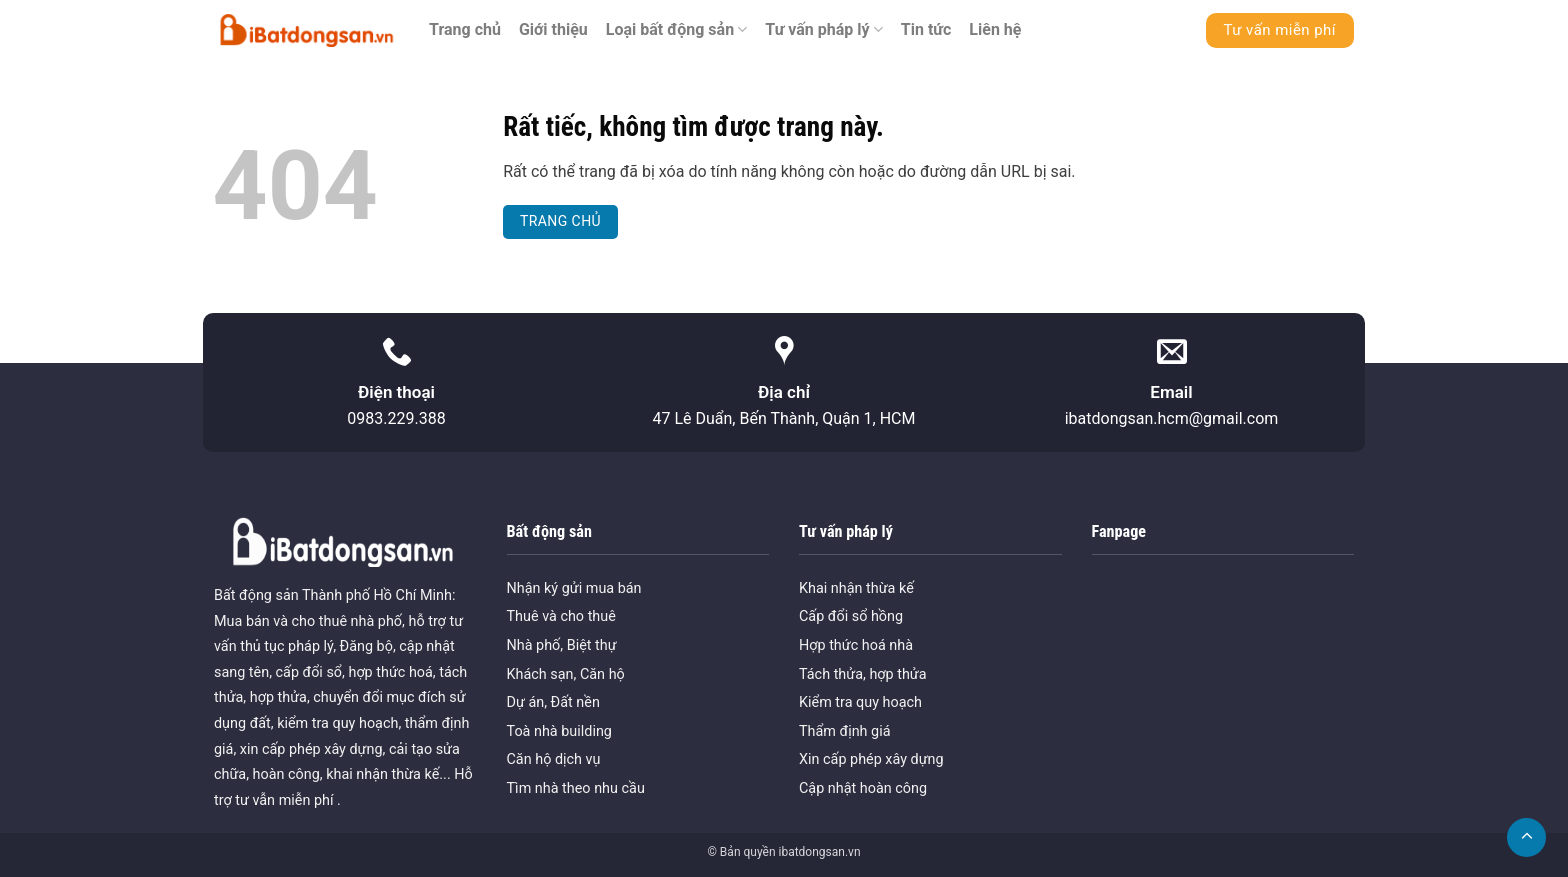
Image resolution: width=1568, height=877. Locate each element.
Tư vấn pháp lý (824, 30)
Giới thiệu (553, 29)
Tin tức (926, 29)
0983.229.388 (396, 418)
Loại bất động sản (677, 30)
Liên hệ (995, 29)
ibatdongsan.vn (819, 852)
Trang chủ (465, 29)
